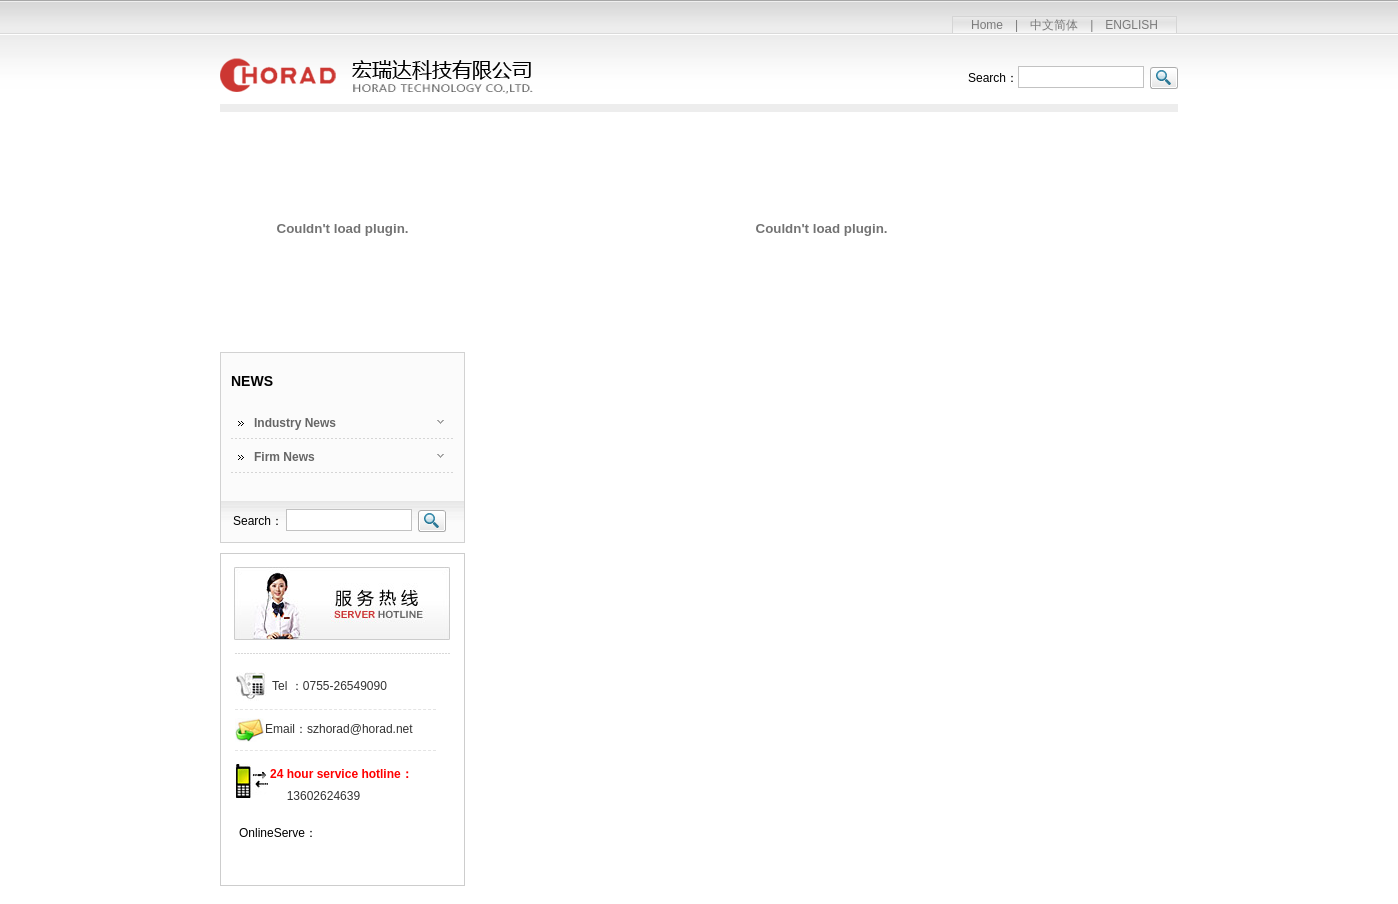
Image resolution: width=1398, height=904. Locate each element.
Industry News (295, 423)
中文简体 (1054, 25)
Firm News (284, 457)
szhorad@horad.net (360, 729)
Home (987, 25)
